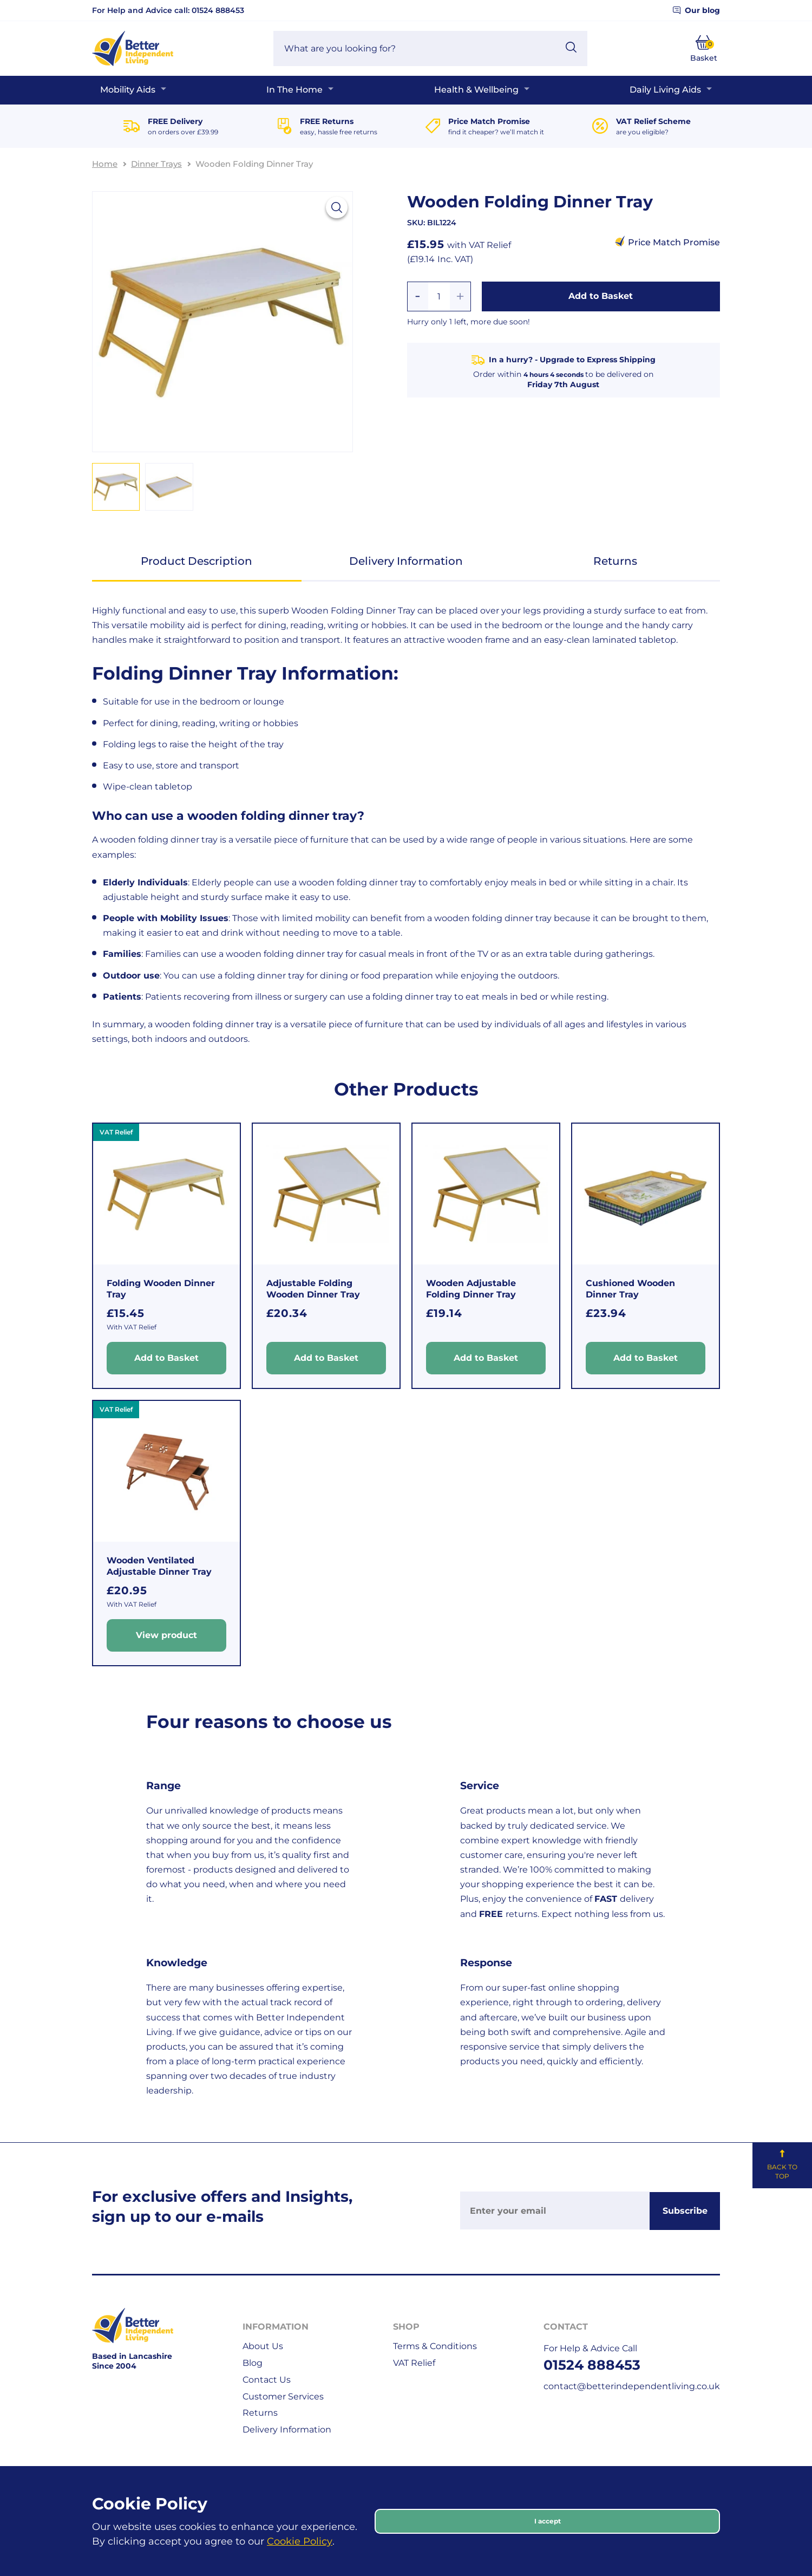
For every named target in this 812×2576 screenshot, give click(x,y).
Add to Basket (600, 296)
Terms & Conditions (435, 2346)
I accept (547, 2521)
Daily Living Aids (665, 89)
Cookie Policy (299, 2541)
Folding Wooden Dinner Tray (161, 1289)
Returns (615, 561)
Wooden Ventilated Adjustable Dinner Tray (159, 1566)
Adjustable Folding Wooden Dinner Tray (313, 1289)
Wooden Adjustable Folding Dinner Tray (471, 1289)
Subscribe (685, 2211)
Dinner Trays (156, 164)
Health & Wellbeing (476, 89)
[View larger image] (337, 207)
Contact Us (267, 2380)
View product (166, 1635)
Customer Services (283, 2396)
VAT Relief (414, 2363)
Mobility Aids (127, 89)
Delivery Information (406, 561)
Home (104, 164)
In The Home (294, 89)
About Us (263, 2346)
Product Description (196, 561)
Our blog (696, 10)
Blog (253, 2363)
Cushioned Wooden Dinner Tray (630, 1289)
